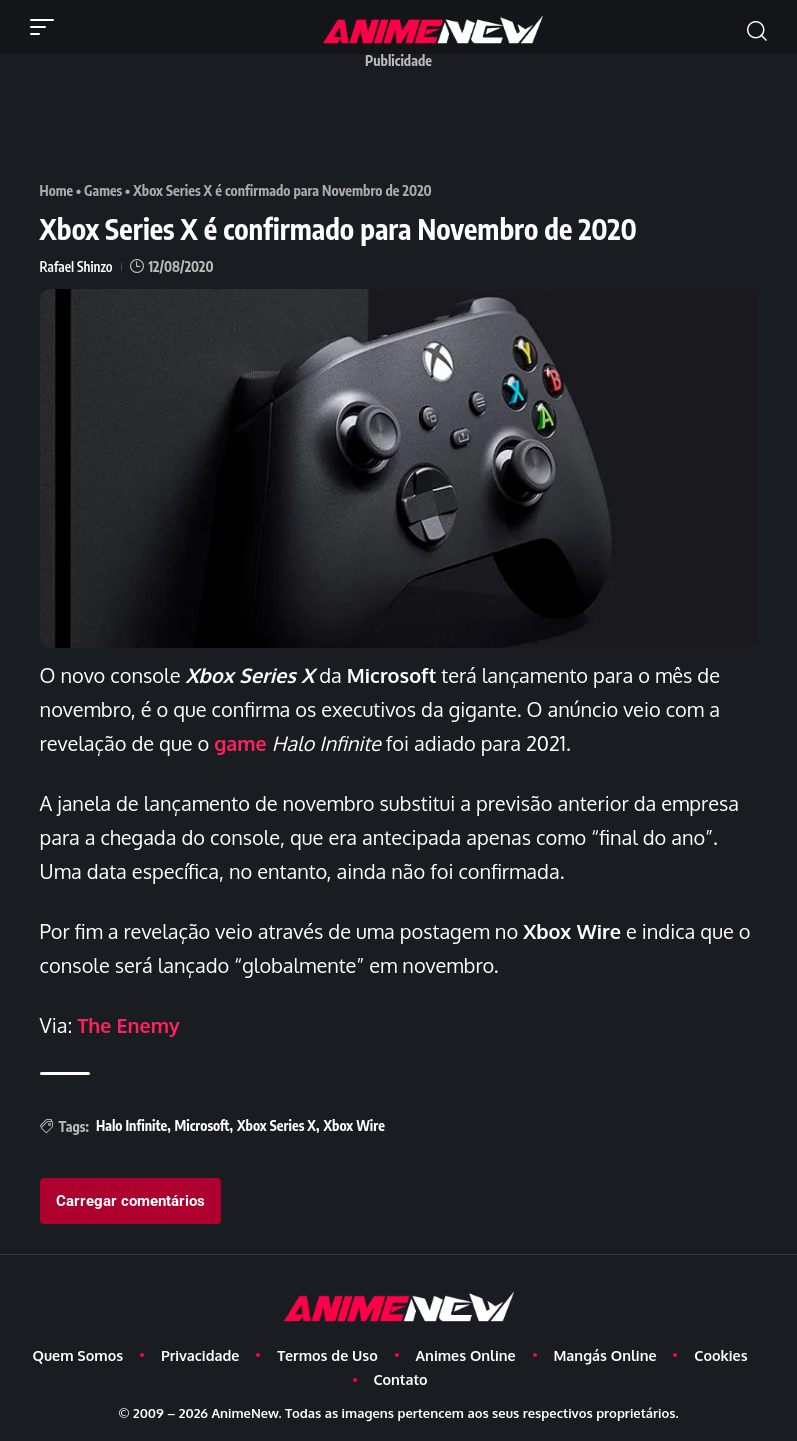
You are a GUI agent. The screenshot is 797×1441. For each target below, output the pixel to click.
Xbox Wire (353, 1124)
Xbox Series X (276, 1124)
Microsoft (202, 1124)
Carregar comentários (130, 1200)
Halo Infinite (131, 1124)
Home (57, 190)
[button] (47, 27)
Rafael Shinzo (77, 266)
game (241, 742)
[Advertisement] (404, 123)
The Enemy (129, 1024)
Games (104, 190)
